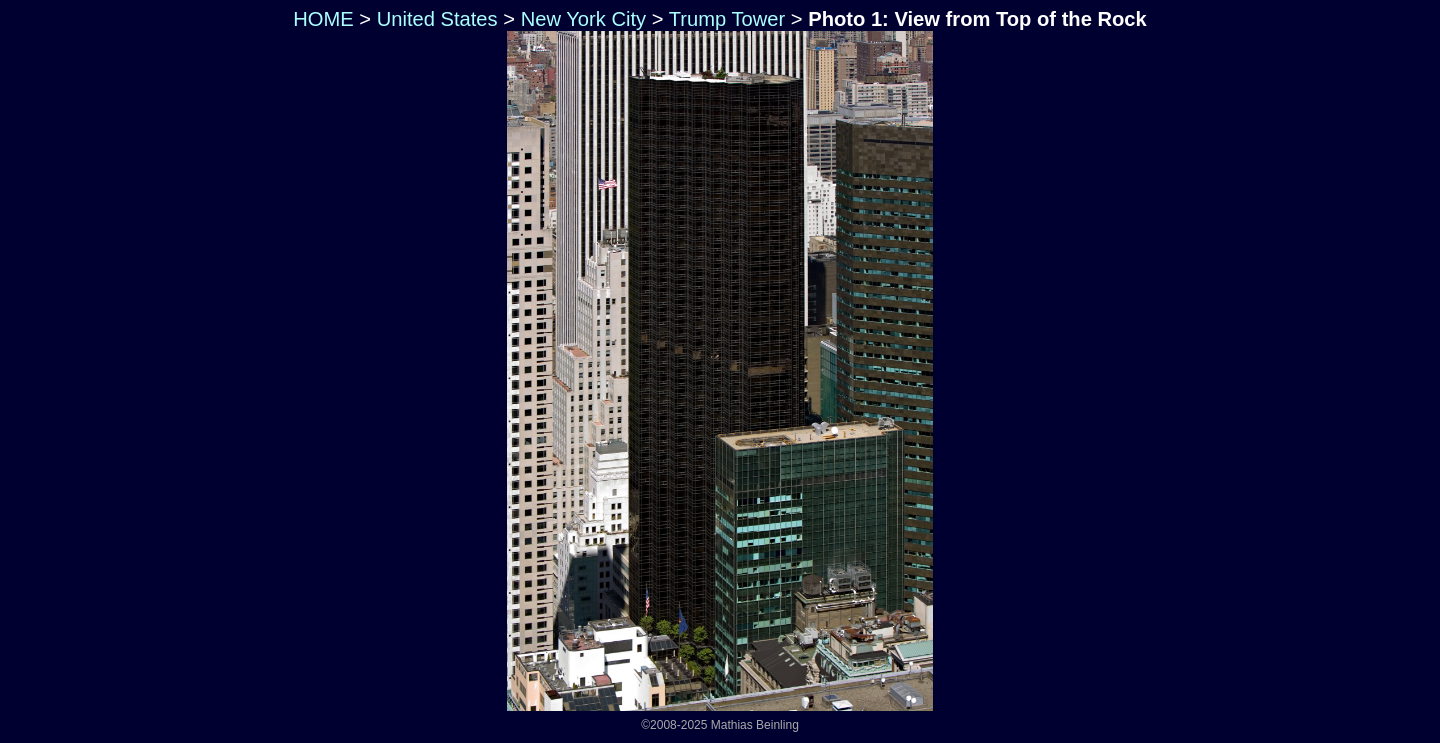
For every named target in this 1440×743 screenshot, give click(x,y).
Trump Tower (727, 19)
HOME (321, 19)
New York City (583, 19)
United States (437, 19)
